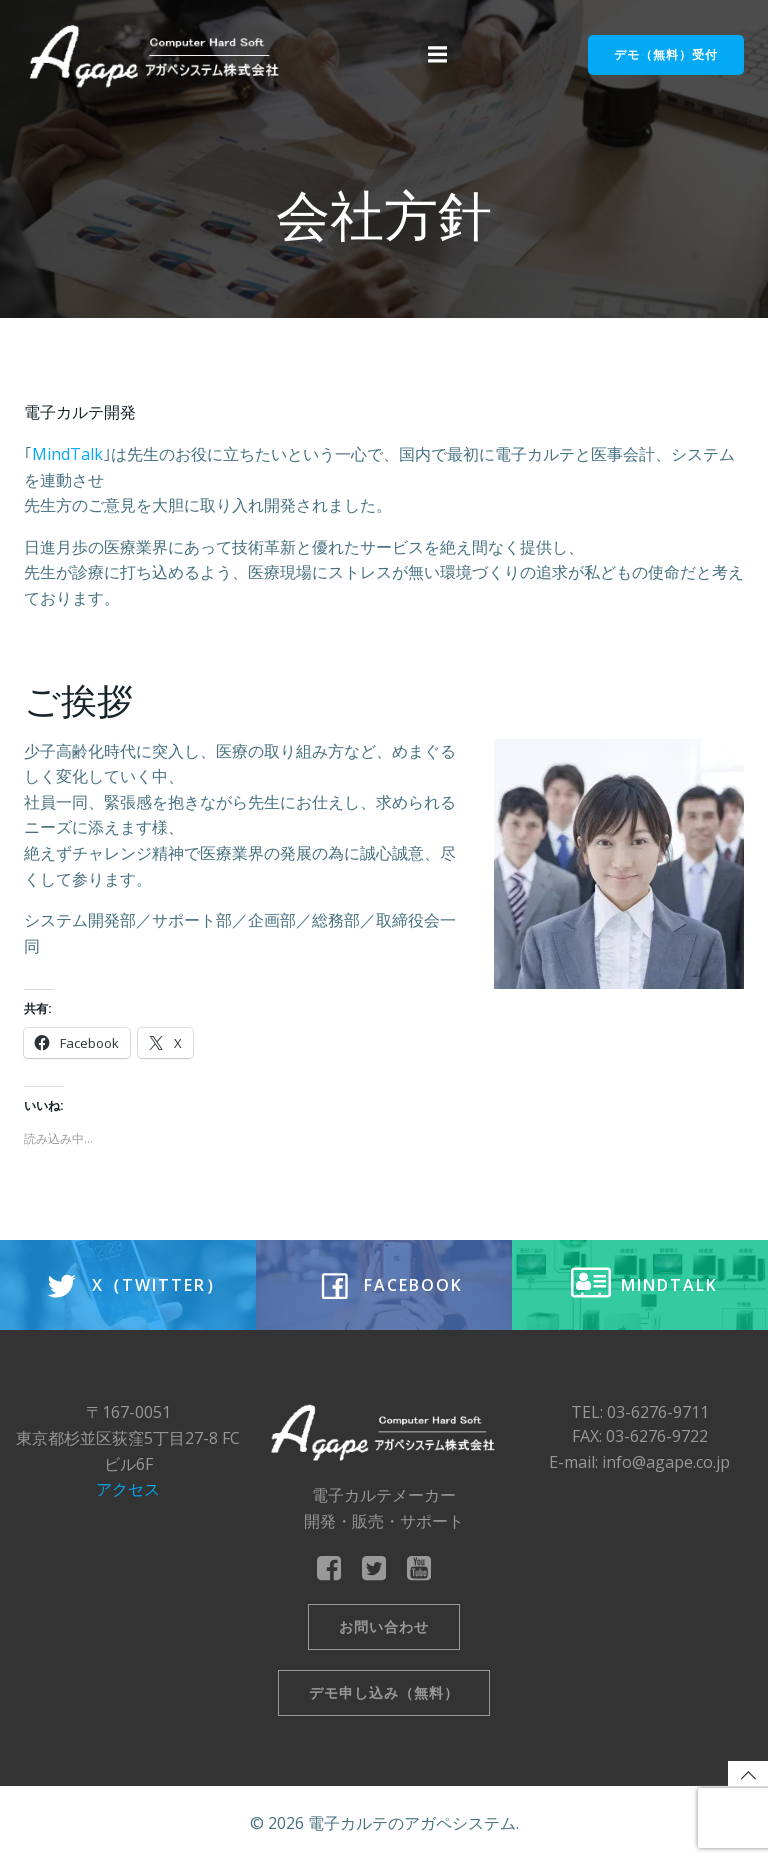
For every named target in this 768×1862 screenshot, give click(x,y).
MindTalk (67, 454)
